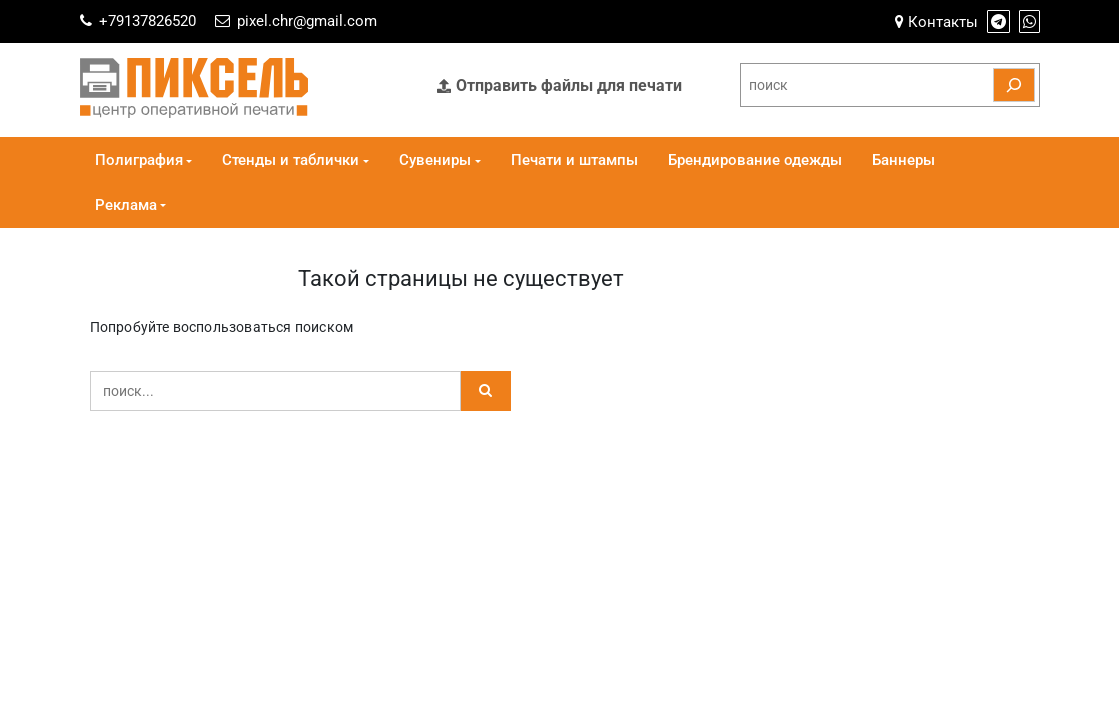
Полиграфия (139, 160)
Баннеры (903, 160)
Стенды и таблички (290, 160)
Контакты (936, 22)
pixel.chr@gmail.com (307, 21)
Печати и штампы (574, 160)
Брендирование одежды (755, 160)
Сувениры (435, 160)
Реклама (126, 205)
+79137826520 (147, 21)
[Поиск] (1014, 85)
